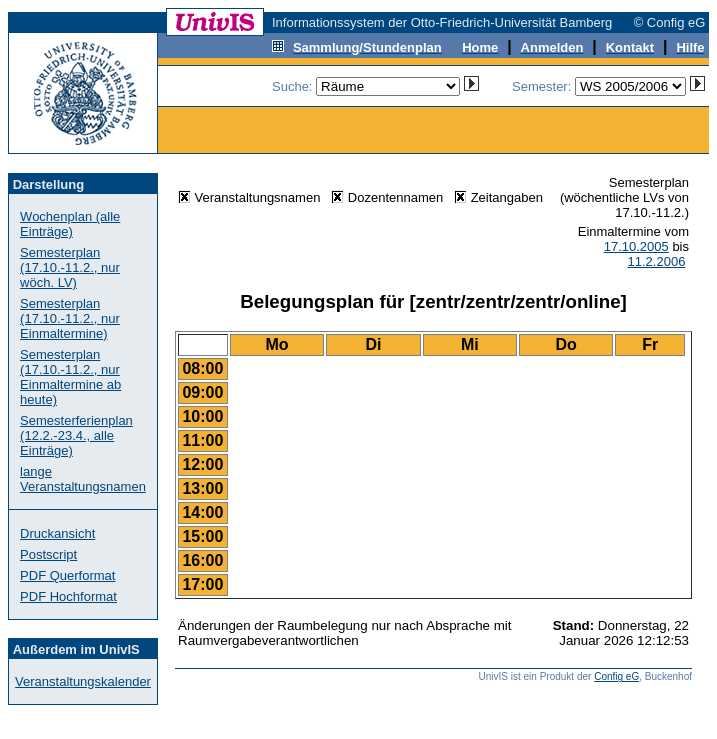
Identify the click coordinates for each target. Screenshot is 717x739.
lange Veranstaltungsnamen (83, 479)
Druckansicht (57, 533)
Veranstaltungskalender (83, 681)
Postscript (48, 554)
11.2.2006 (657, 261)
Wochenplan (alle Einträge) (70, 224)
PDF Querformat (67, 575)
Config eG (616, 676)
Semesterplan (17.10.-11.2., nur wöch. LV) (70, 267)
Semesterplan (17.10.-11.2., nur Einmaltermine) (70, 318)
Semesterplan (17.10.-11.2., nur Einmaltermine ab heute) (70, 377)
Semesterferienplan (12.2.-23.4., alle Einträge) (76, 435)
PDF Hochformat (68, 596)
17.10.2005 (636, 246)
